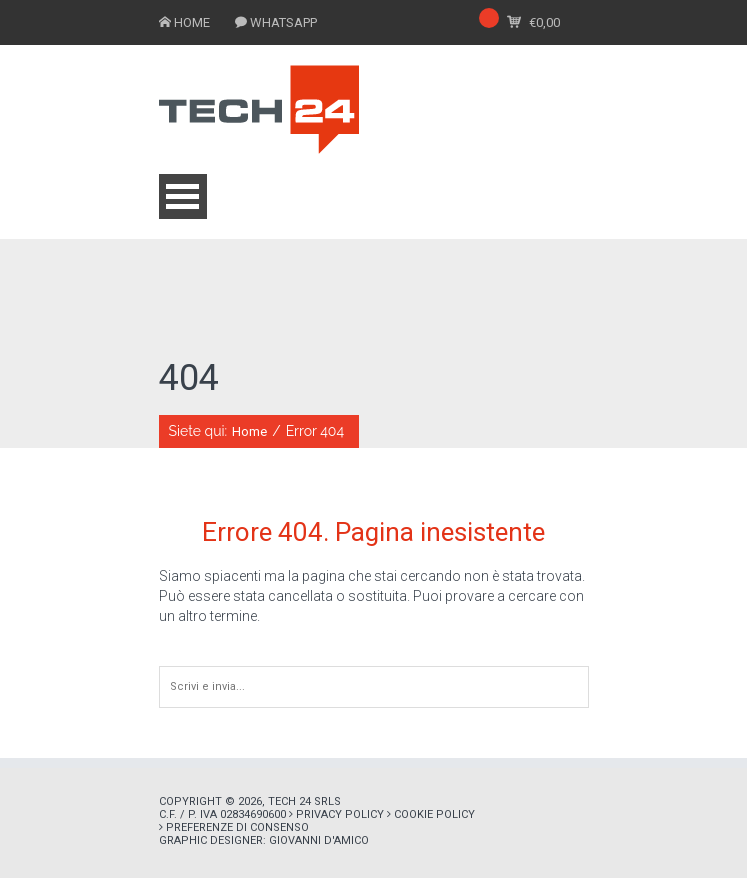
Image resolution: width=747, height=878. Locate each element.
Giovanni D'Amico (319, 840)
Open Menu (183, 196)
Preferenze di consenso (237, 827)
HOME (192, 22)
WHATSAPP (283, 22)
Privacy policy (340, 814)
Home (249, 431)
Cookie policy (434, 814)
